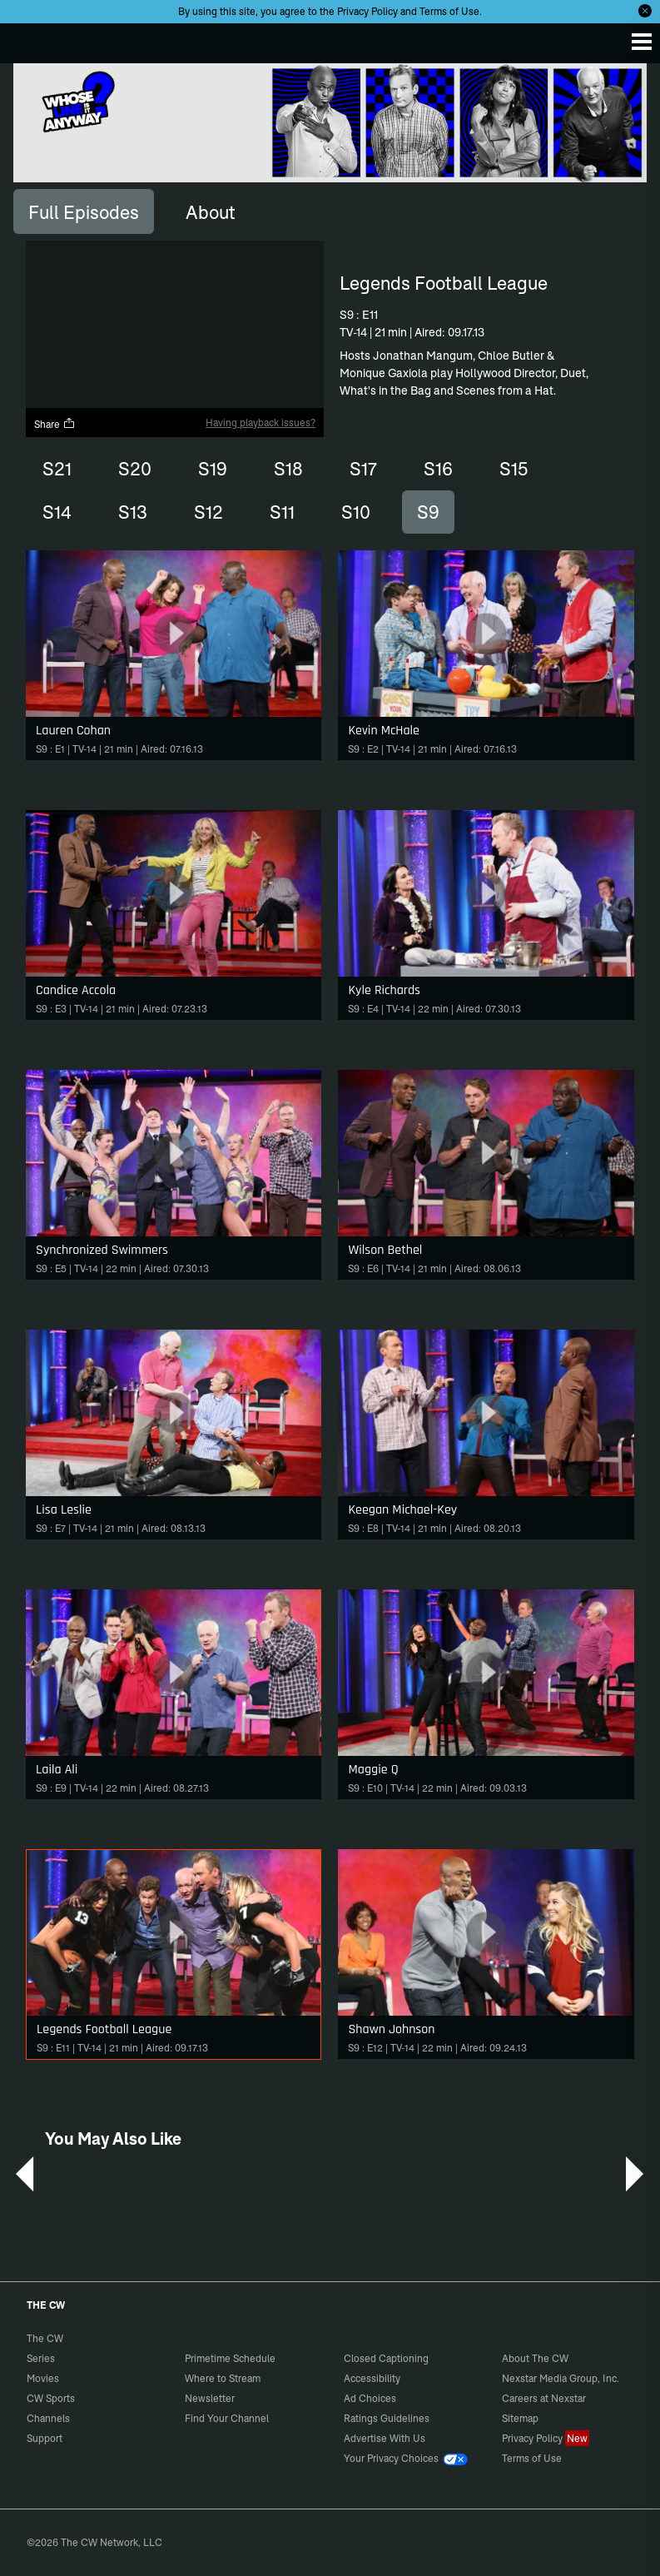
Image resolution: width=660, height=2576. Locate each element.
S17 (363, 468)
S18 (288, 468)
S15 (513, 468)
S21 (57, 468)
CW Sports (51, 2398)
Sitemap (520, 2418)
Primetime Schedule (230, 2358)
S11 (282, 512)
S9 (428, 512)
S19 (212, 468)
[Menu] (642, 42)
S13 (132, 512)
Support (44, 2438)
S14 (57, 512)
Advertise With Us (384, 2438)
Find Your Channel (227, 2418)
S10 (355, 512)
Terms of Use (449, 11)
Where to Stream (223, 2378)
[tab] (83, 211)
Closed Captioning (386, 2358)
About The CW (535, 2358)
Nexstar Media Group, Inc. (560, 2378)
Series (41, 2358)
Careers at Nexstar (544, 2398)
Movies (43, 2378)
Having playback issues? (260, 422)
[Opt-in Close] (645, 10)
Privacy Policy (367, 11)
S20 (134, 468)
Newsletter (210, 2398)
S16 (438, 468)
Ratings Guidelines (386, 2418)
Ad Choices (370, 2398)
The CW (29, 39)
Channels (48, 2418)
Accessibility (372, 2378)
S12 (208, 512)
